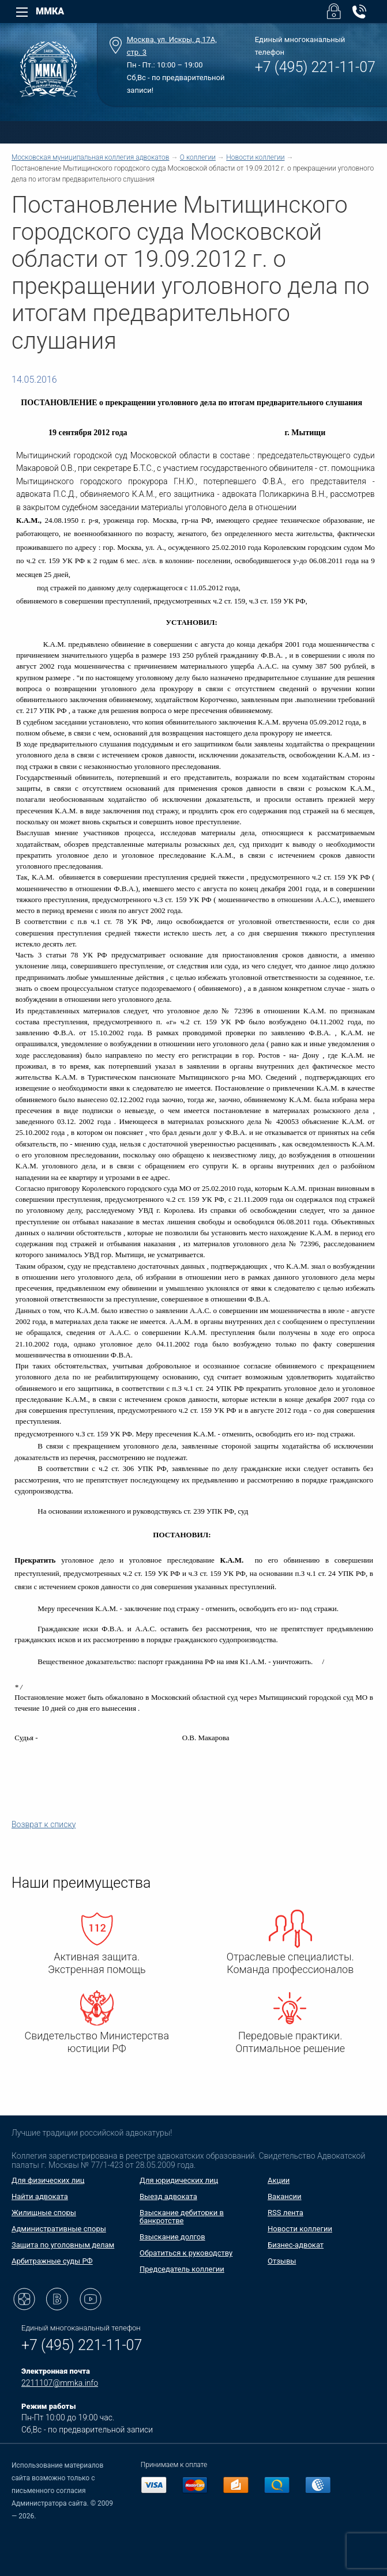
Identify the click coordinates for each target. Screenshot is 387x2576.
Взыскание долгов (172, 2236)
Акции (279, 2180)
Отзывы (282, 2261)
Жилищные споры (44, 2212)
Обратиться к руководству (186, 2253)
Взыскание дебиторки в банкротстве (182, 2216)
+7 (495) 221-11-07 (315, 67)
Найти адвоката (40, 2196)
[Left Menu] (22, 12)
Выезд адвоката (168, 2196)
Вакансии (285, 2196)
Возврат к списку (44, 1824)
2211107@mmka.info (59, 2383)
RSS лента (285, 2212)
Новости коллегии (255, 157)
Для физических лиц (48, 2180)
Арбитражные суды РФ (52, 2261)
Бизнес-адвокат (296, 2245)
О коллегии (198, 157)
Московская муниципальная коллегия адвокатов (90, 157)
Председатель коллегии (182, 2269)
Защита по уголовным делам (63, 2245)
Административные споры (59, 2228)
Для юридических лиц (179, 2180)
